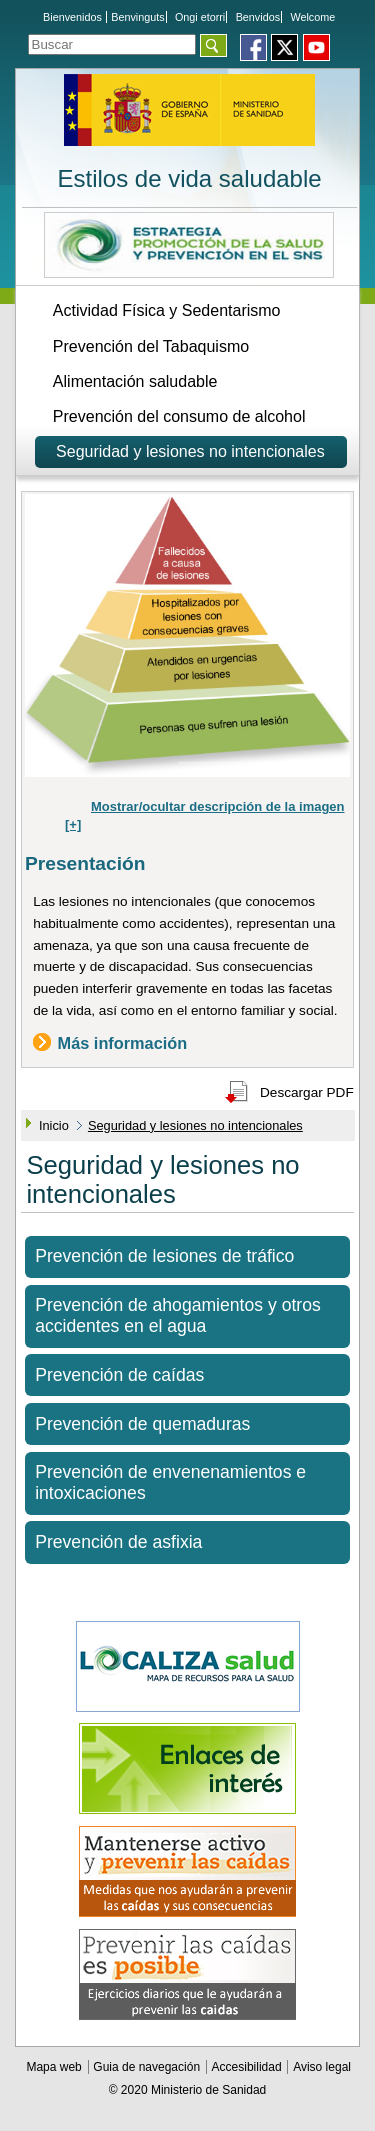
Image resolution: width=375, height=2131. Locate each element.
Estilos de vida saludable (189, 178)
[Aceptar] (213, 45)
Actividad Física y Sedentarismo (167, 310)
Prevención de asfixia (118, 1542)
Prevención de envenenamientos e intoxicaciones (170, 1482)
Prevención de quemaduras (142, 1424)
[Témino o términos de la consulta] (112, 44)
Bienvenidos (72, 17)
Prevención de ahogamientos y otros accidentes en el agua (178, 1315)
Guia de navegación (148, 2067)
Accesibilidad (248, 2067)
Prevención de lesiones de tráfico (164, 1256)
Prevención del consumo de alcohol (179, 416)
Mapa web (55, 2067)
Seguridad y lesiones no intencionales (190, 451)
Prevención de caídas (119, 1375)
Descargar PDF (307, 1092)
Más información (123, 1042)
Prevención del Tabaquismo (151, 346)
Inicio (54, 1125)
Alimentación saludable (135, 381)
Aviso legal (322, 2067)
